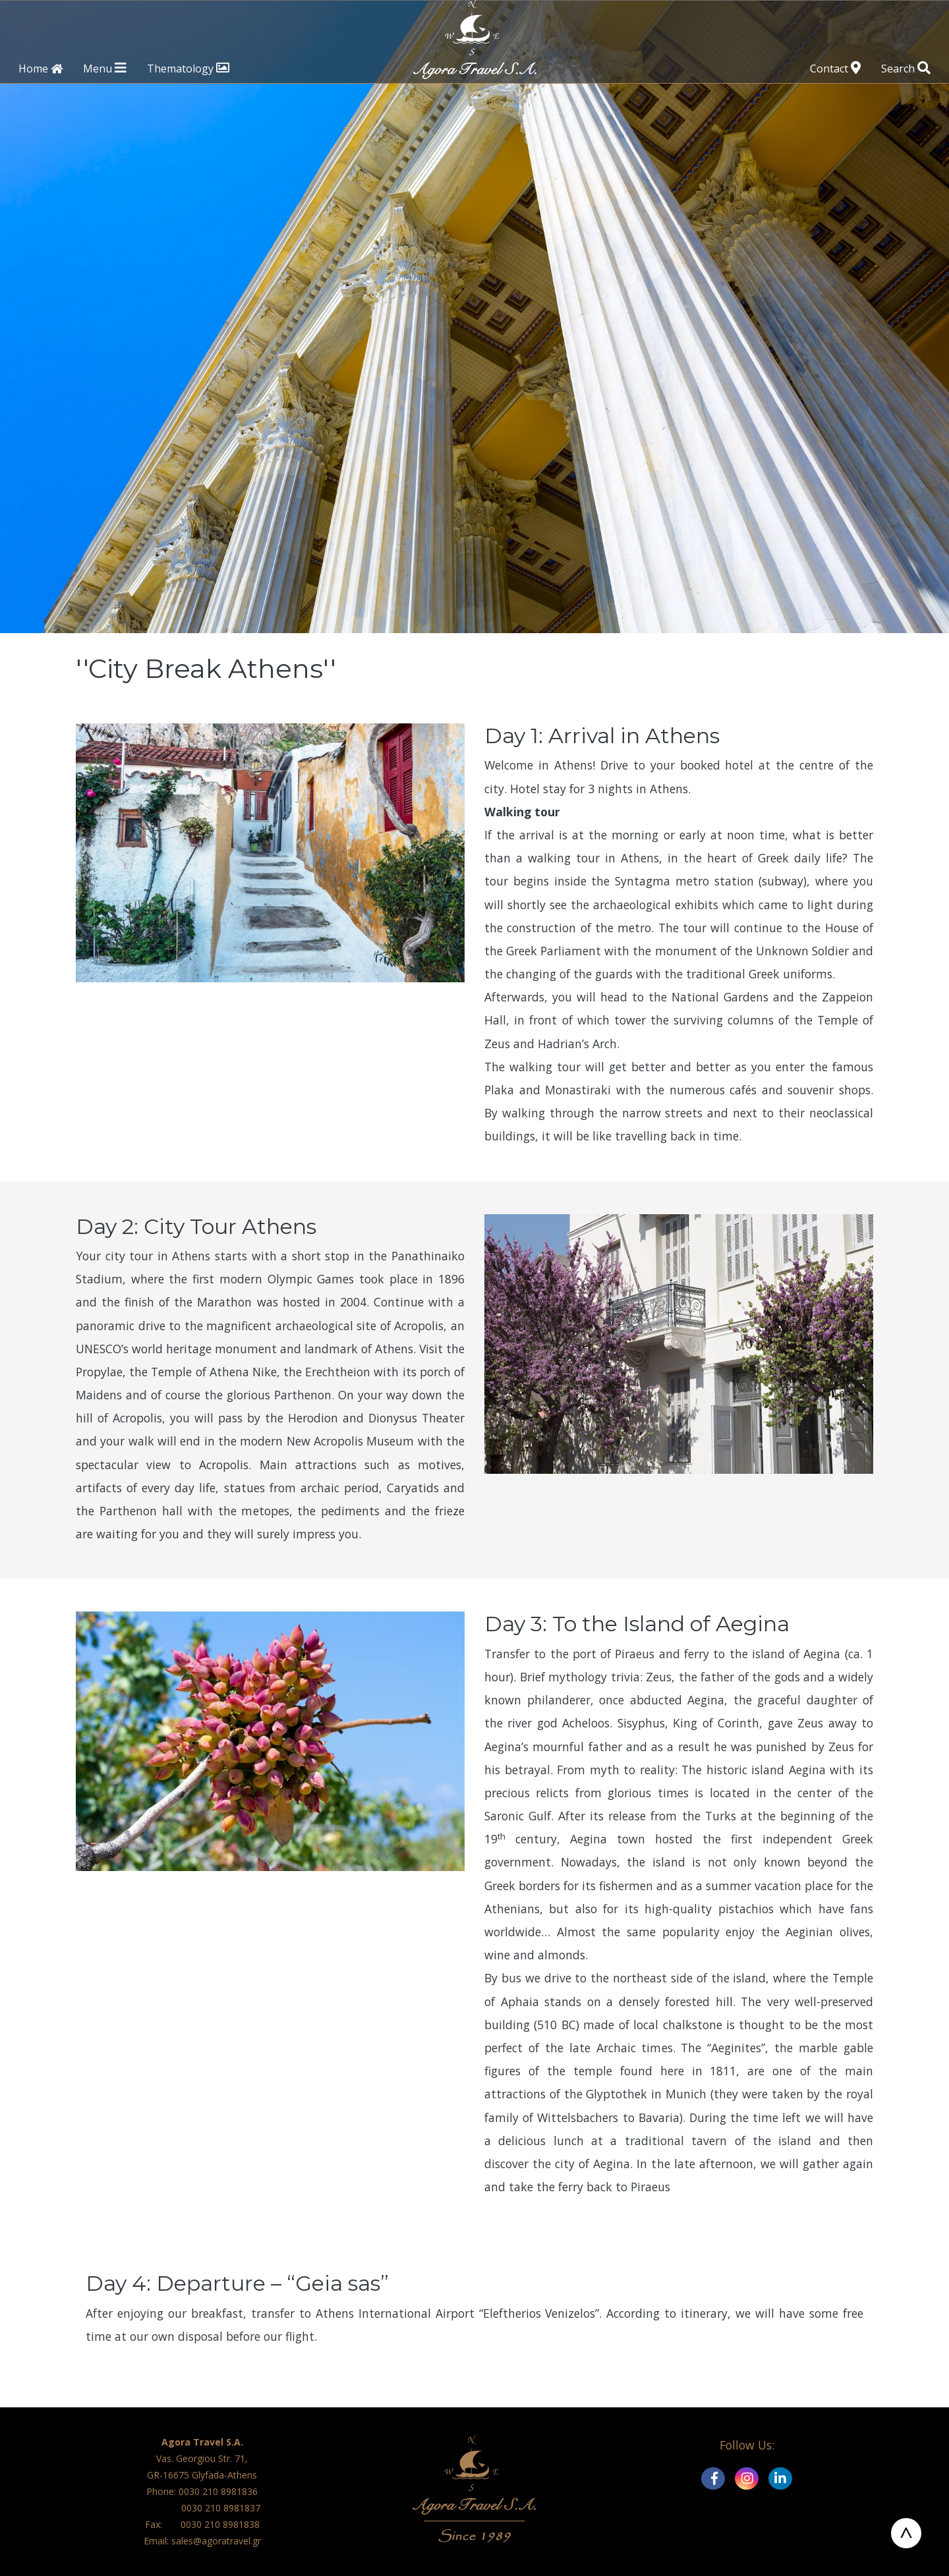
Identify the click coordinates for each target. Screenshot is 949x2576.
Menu (104, 68)
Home (40, 68)
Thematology (187, 68)
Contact (835, 68)
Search (905, 68)
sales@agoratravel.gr (216, 2540)
